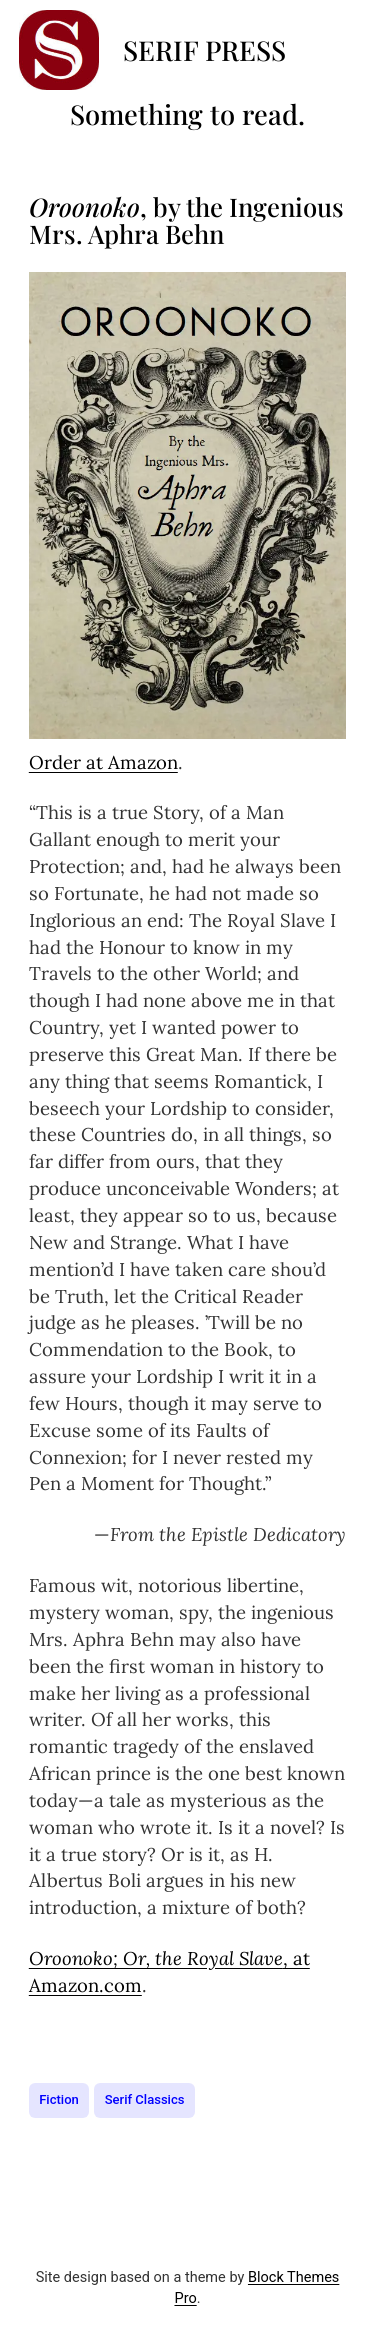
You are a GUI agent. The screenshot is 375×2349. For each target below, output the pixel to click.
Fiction (59, 2099)
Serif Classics (145, 2099)
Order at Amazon (103, 762)
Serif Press (204, 49)
